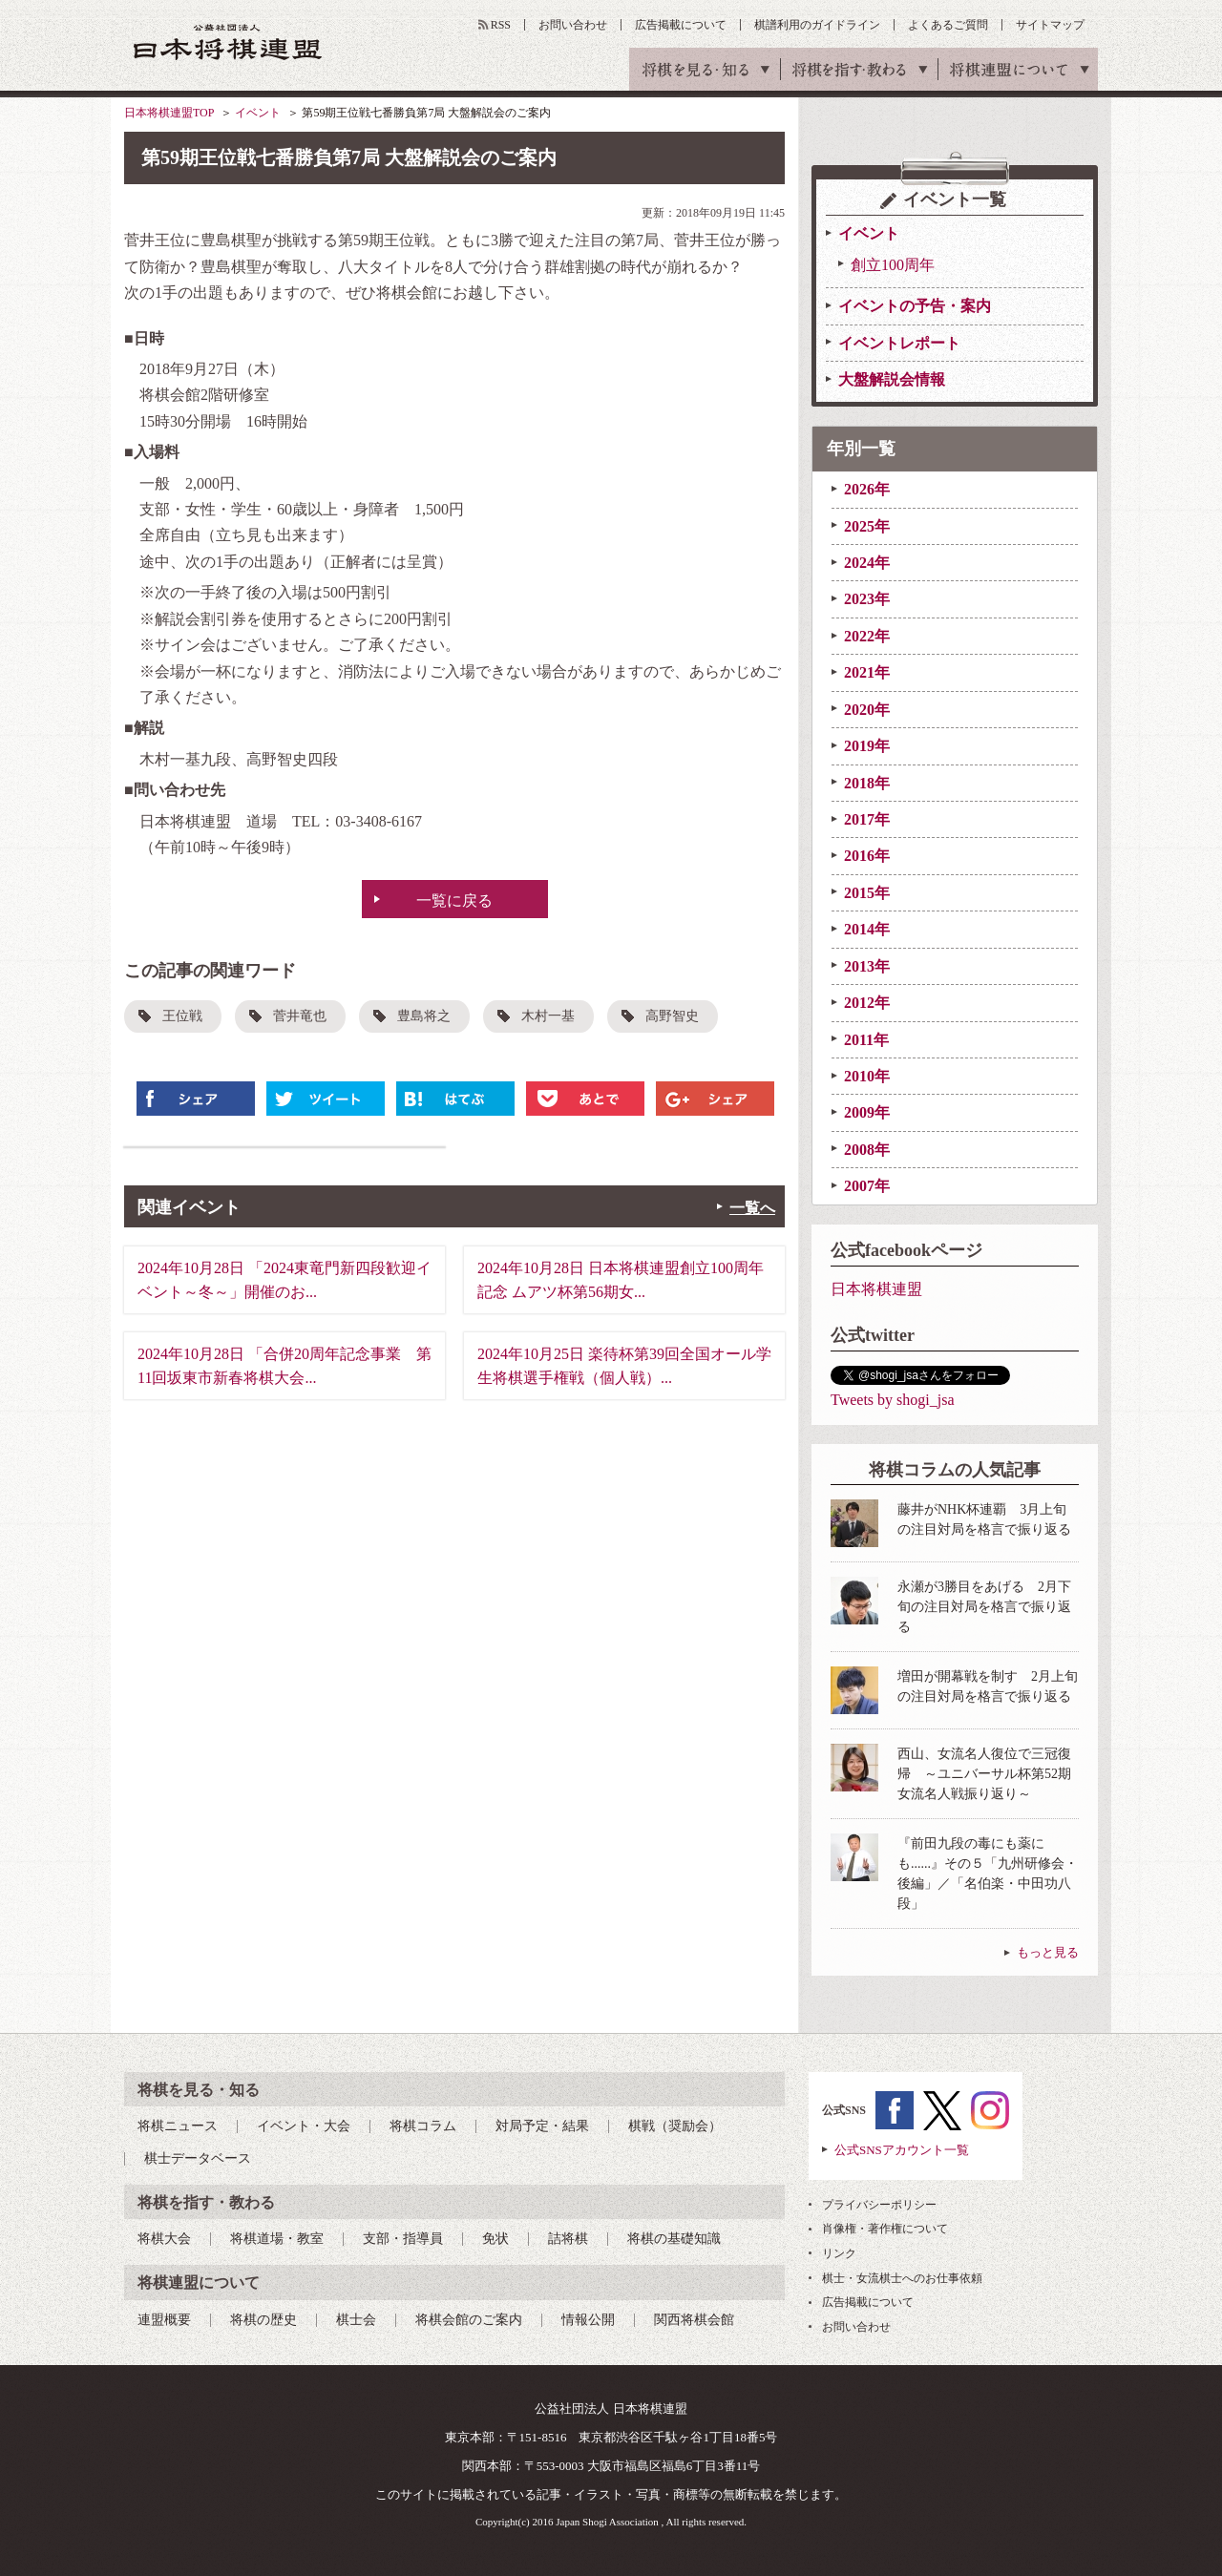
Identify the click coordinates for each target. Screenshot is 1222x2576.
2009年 (867, 1112)
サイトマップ (1050, 24)
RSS (501, 24)
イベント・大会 (303, 2126)
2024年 (867, 563)
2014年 (867, 929)
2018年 (867, 783)
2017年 (867, 819)
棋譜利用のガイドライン (817, 24)
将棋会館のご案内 (468, 2320)
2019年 (867, 746)
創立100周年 (893, 265)
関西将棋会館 (694, 2320)
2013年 (867, 966)
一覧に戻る (454, 900)
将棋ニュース (177, 2126)
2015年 (867, 893)
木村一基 (548, 1016)
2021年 (867, 672)
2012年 (867, 1003)
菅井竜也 (300, 1016)
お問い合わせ (572, 24)
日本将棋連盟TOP (169, 112)
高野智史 (672, 1016)
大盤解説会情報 (891, 379)
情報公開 (588, 2320)
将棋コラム (423, 2126)
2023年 (867, 599)
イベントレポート (899, 343)
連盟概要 (164, 2320)
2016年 (867, 856)
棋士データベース (197, 2158)
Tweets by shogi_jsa (893, 1400)
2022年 (867, 636)
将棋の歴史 (263, 2320)
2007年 (867, 1186)
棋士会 (356, 2320)
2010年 (867, 1076)
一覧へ (752, 1208)
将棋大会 (164, 2238)
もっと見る (1048, 1952)
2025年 (867, 526)
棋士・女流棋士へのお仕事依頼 (902, 2278)
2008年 (867, 1149)
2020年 (867, 710)
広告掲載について (681, 24)
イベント (258, 112)
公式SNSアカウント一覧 (901, 2150)
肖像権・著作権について (885, 2228)
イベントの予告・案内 (914, 306)
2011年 (866, 1040)
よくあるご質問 (948, 24)
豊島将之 (424, 1016)
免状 (495, 2238)
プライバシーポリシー (879, 2204)
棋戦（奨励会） (675, 2126)
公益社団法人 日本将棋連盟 (228, 41)
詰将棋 (568, 2238)
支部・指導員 (403, 2238)
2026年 (867, 489)
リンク (839, 2253)
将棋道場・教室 (277, 2238)
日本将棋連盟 (876, 1289)
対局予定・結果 (542, 2126)
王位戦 (182, 1016)
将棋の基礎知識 (674, 2238)
